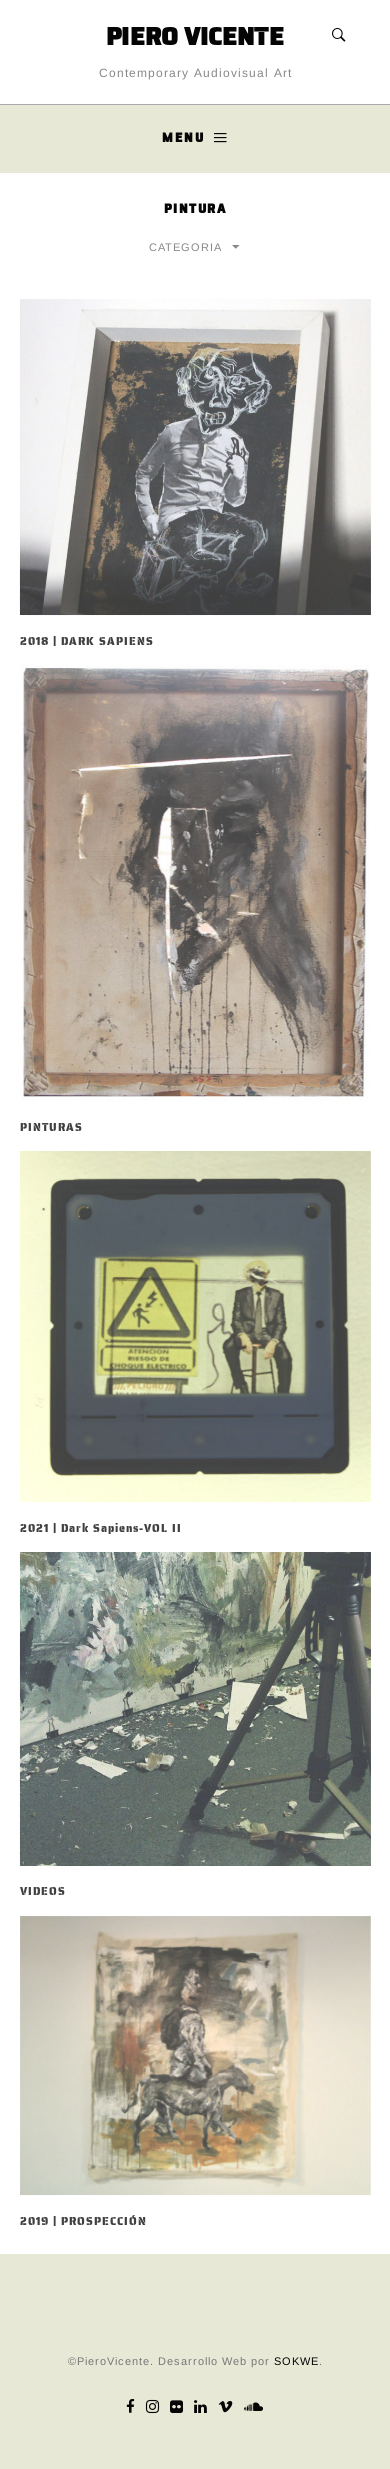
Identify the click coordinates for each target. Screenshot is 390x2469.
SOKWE (296, 2361)
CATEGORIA (185, 247)
